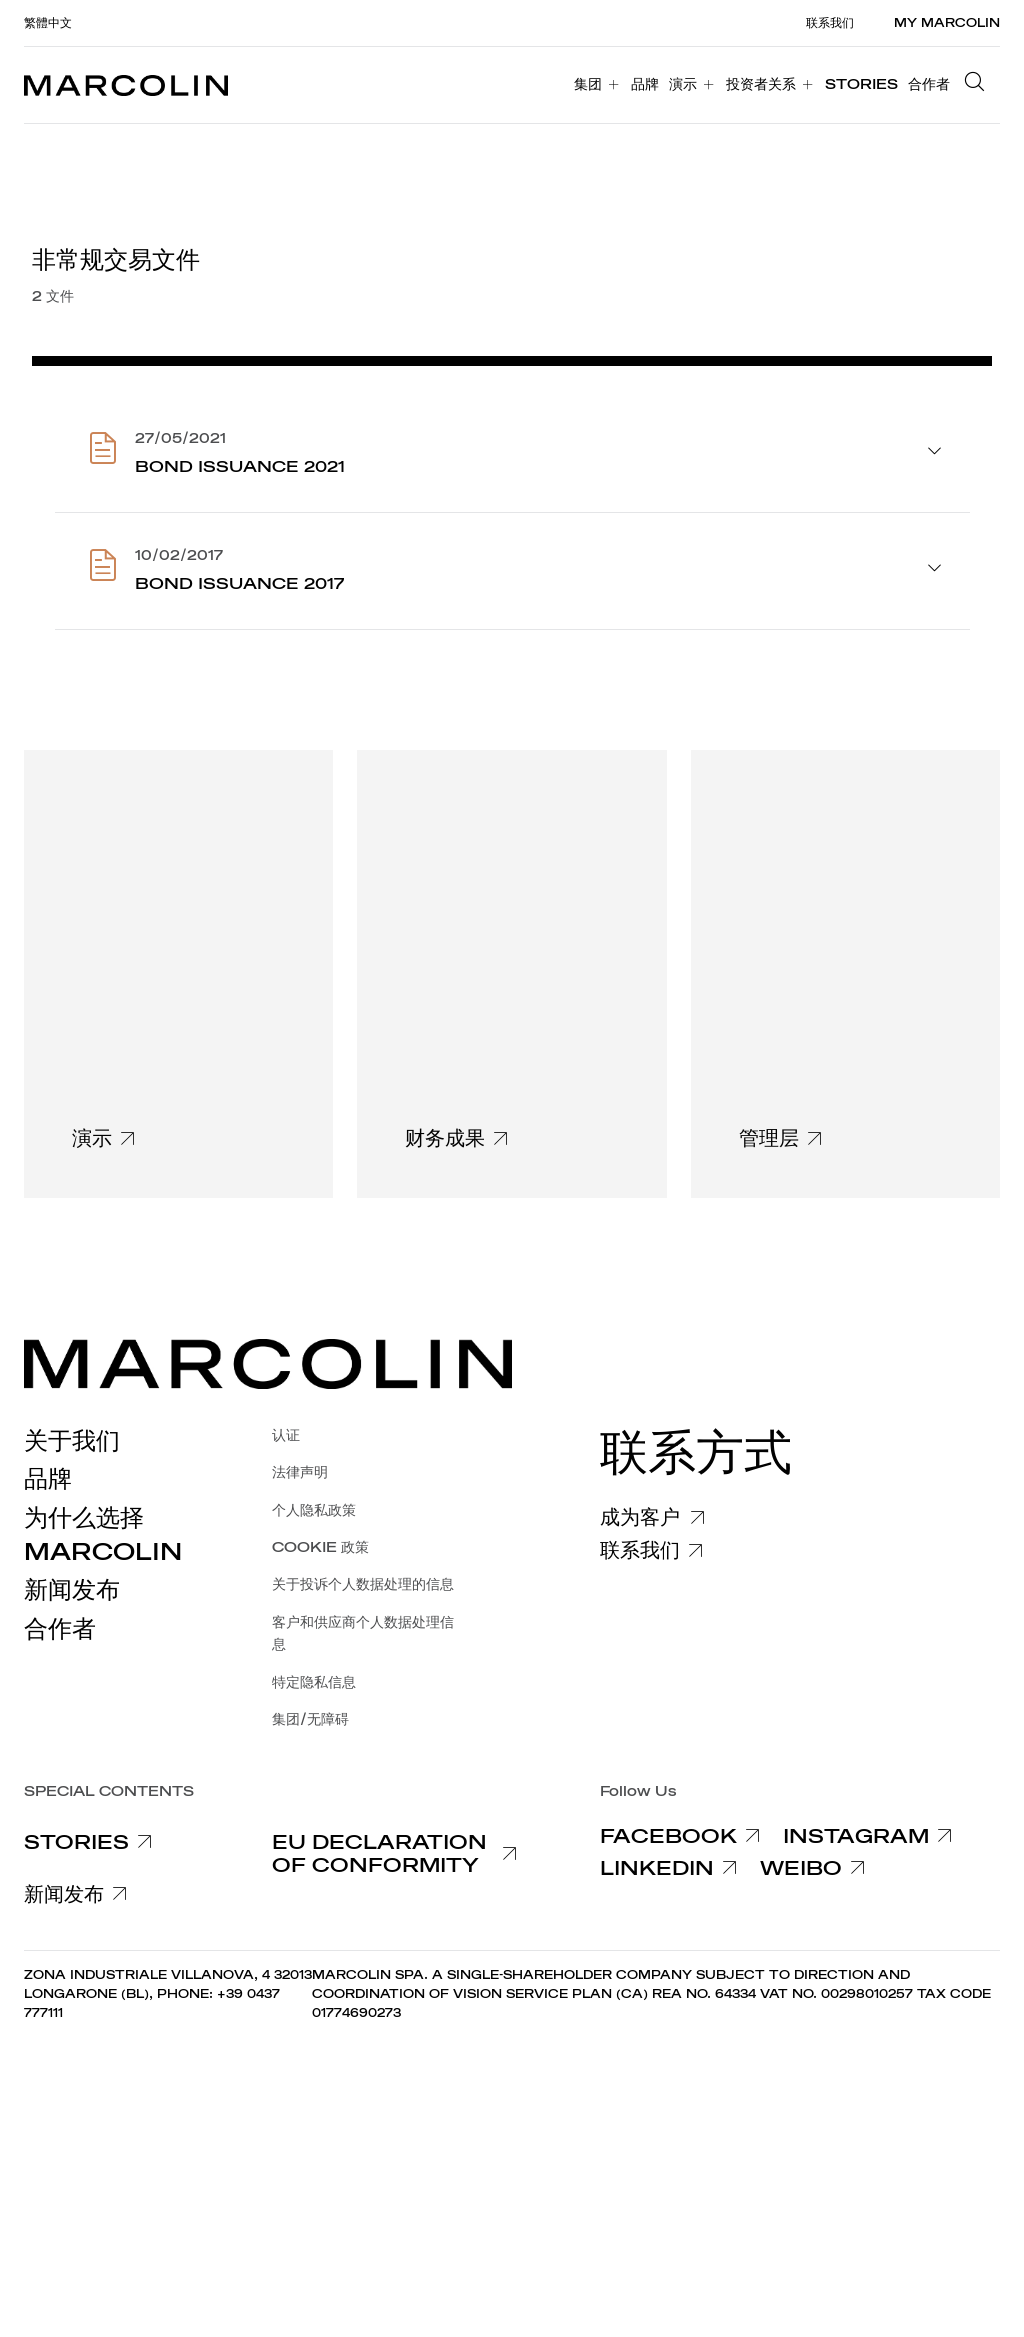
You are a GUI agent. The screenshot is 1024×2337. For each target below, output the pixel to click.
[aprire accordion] (934, 453)
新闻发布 (72, 1590)
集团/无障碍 (310, 1719)
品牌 (48, 1479)
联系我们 (830, 23)
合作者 (60, 1629)
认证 (286, 1435)
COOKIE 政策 (320, 1547)
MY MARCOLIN (947, 23)
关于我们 (72, 1441)
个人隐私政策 (314, 1510)
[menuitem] (597, 85)
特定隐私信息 (314, 1682)
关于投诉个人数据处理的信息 (363, 1584)
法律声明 (300, 1472)
